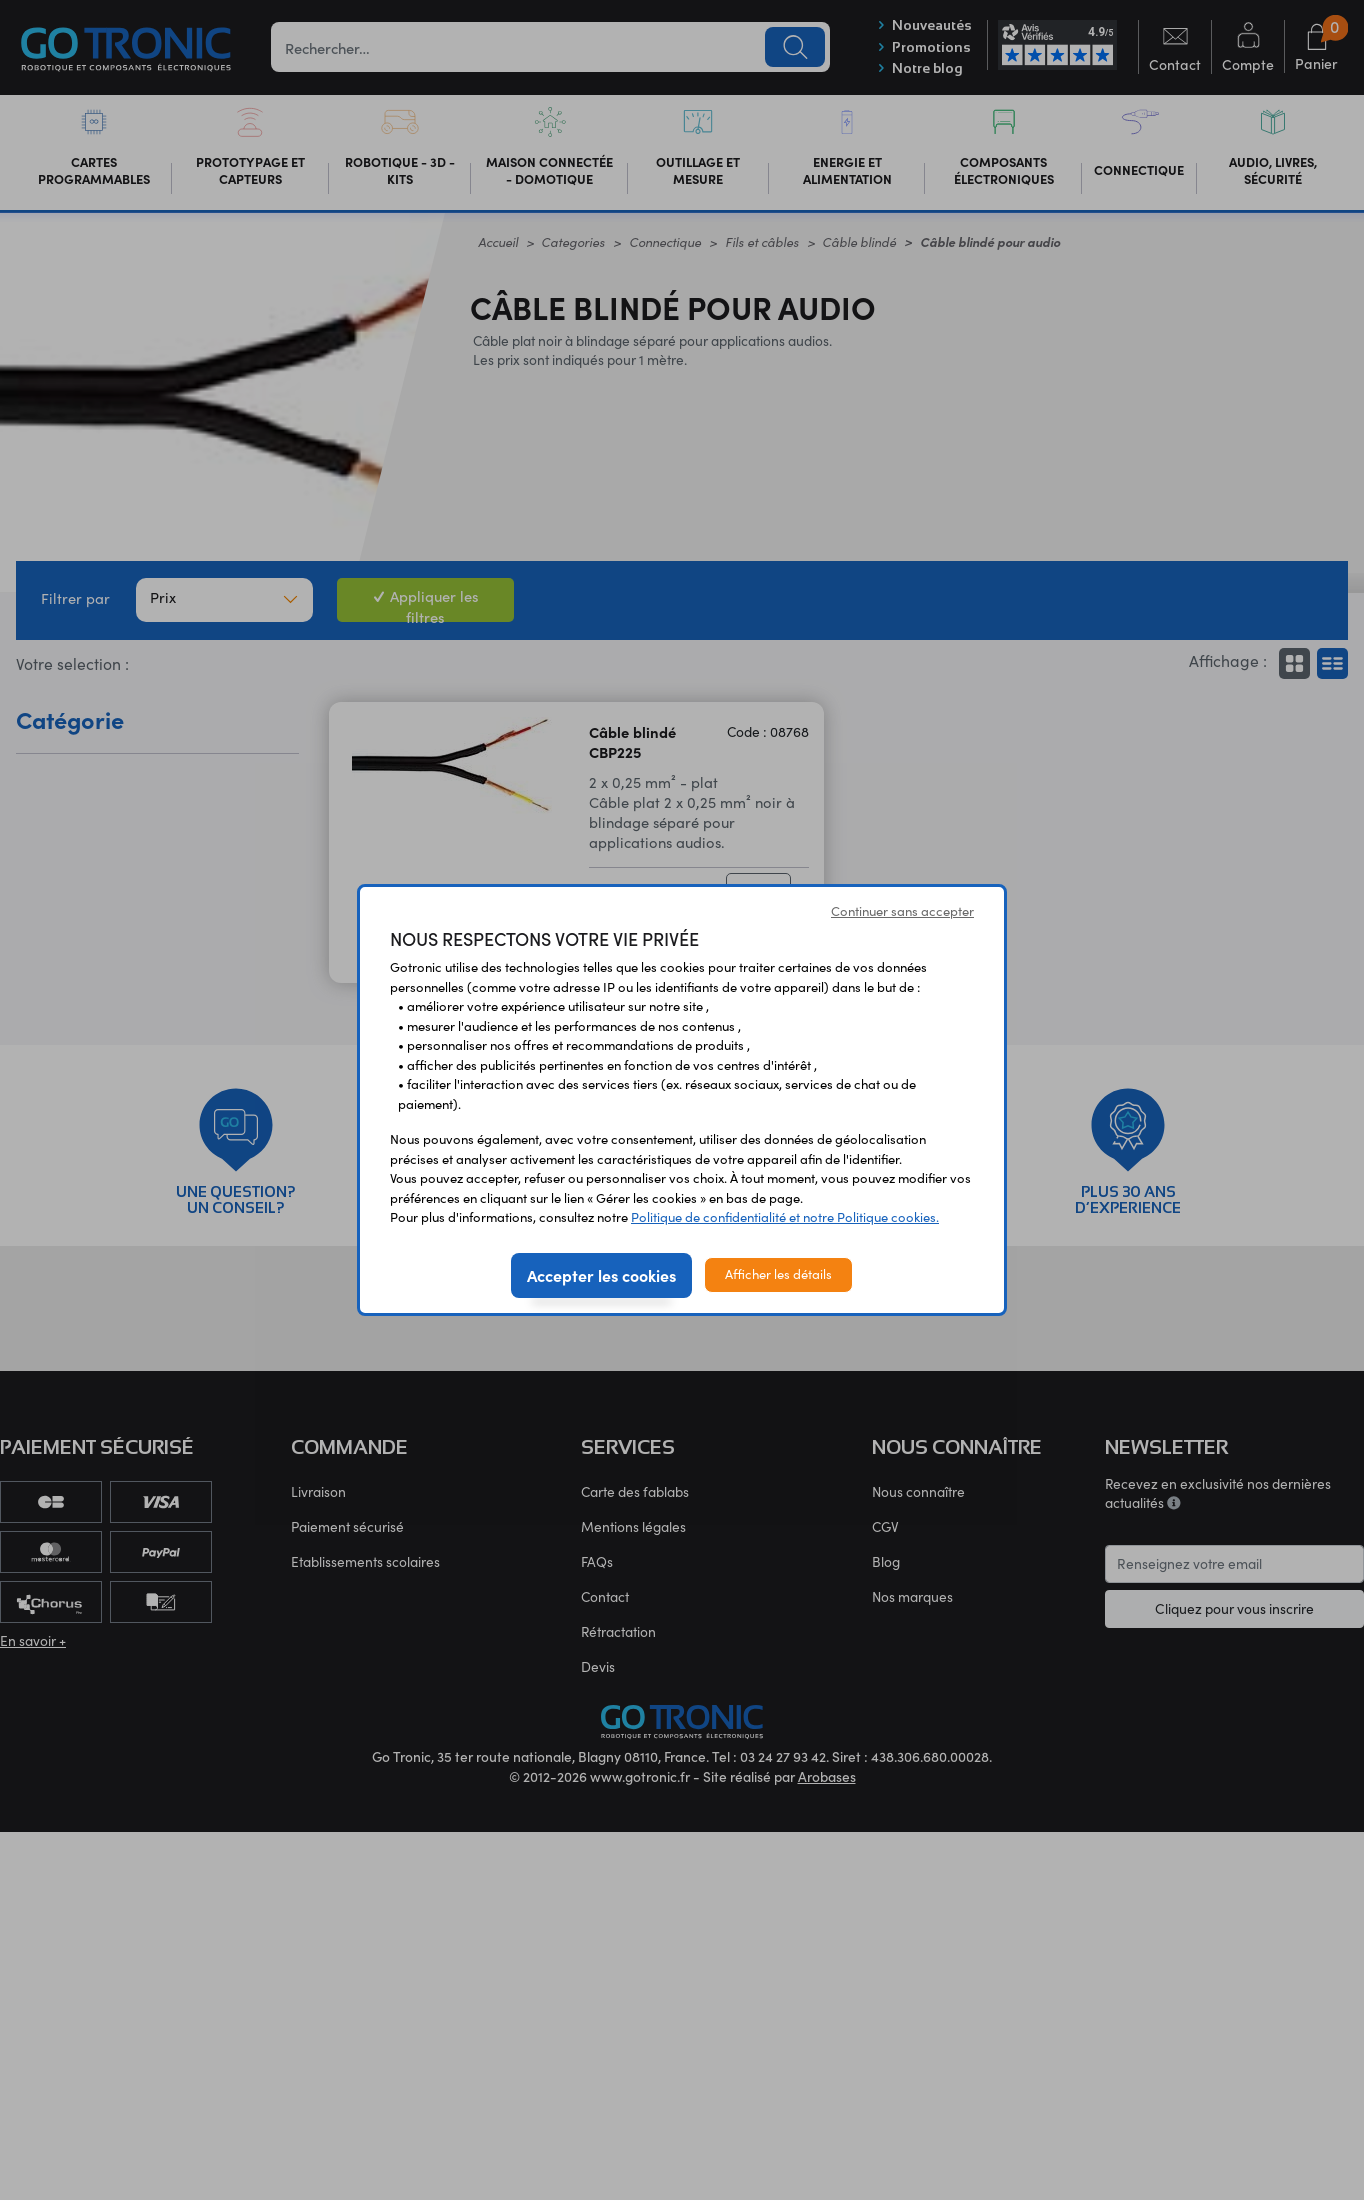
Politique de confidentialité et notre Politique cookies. (785, 1217)
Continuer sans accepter (902, 911)
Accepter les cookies (601, 1275)
